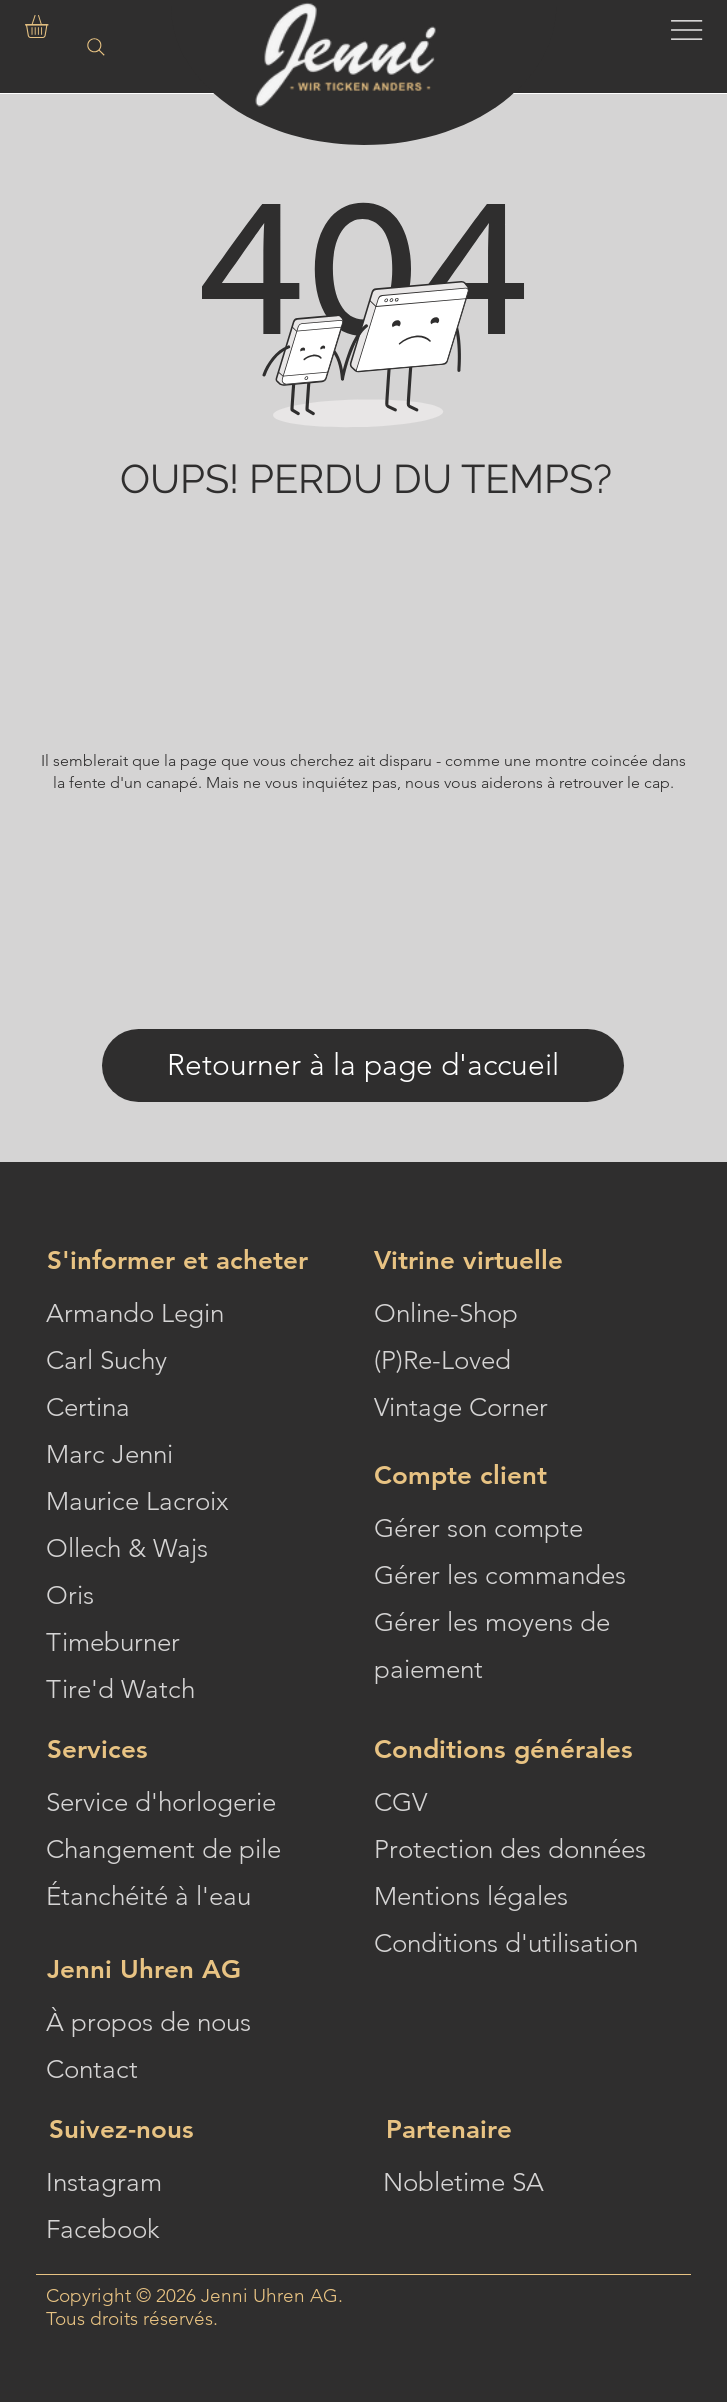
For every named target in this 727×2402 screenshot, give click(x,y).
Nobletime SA (463, 2182)
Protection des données (510, 1849)
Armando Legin (135, 1313)
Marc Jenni (109, 1454)
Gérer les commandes (500, 1575)
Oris (70, 1595)
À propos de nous (148, 2022)
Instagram (104, 2182)
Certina (88, 1407)
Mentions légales (471, 1896)
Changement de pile (163, 1849)
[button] (50, 26)
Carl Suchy (106, 1360)
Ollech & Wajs (127, 1548)
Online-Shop (446, 1313)
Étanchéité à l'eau (148, 1896)
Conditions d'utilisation (506, 1943)
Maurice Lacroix (137, 1501)
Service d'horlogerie (161, 1802)
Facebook (103, 2229)
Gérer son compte (478, 1528)
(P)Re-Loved (442, 1360)
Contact (92, 2069)
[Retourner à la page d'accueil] (363, 1065)
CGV (400, 1802)
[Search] (96, 49)
